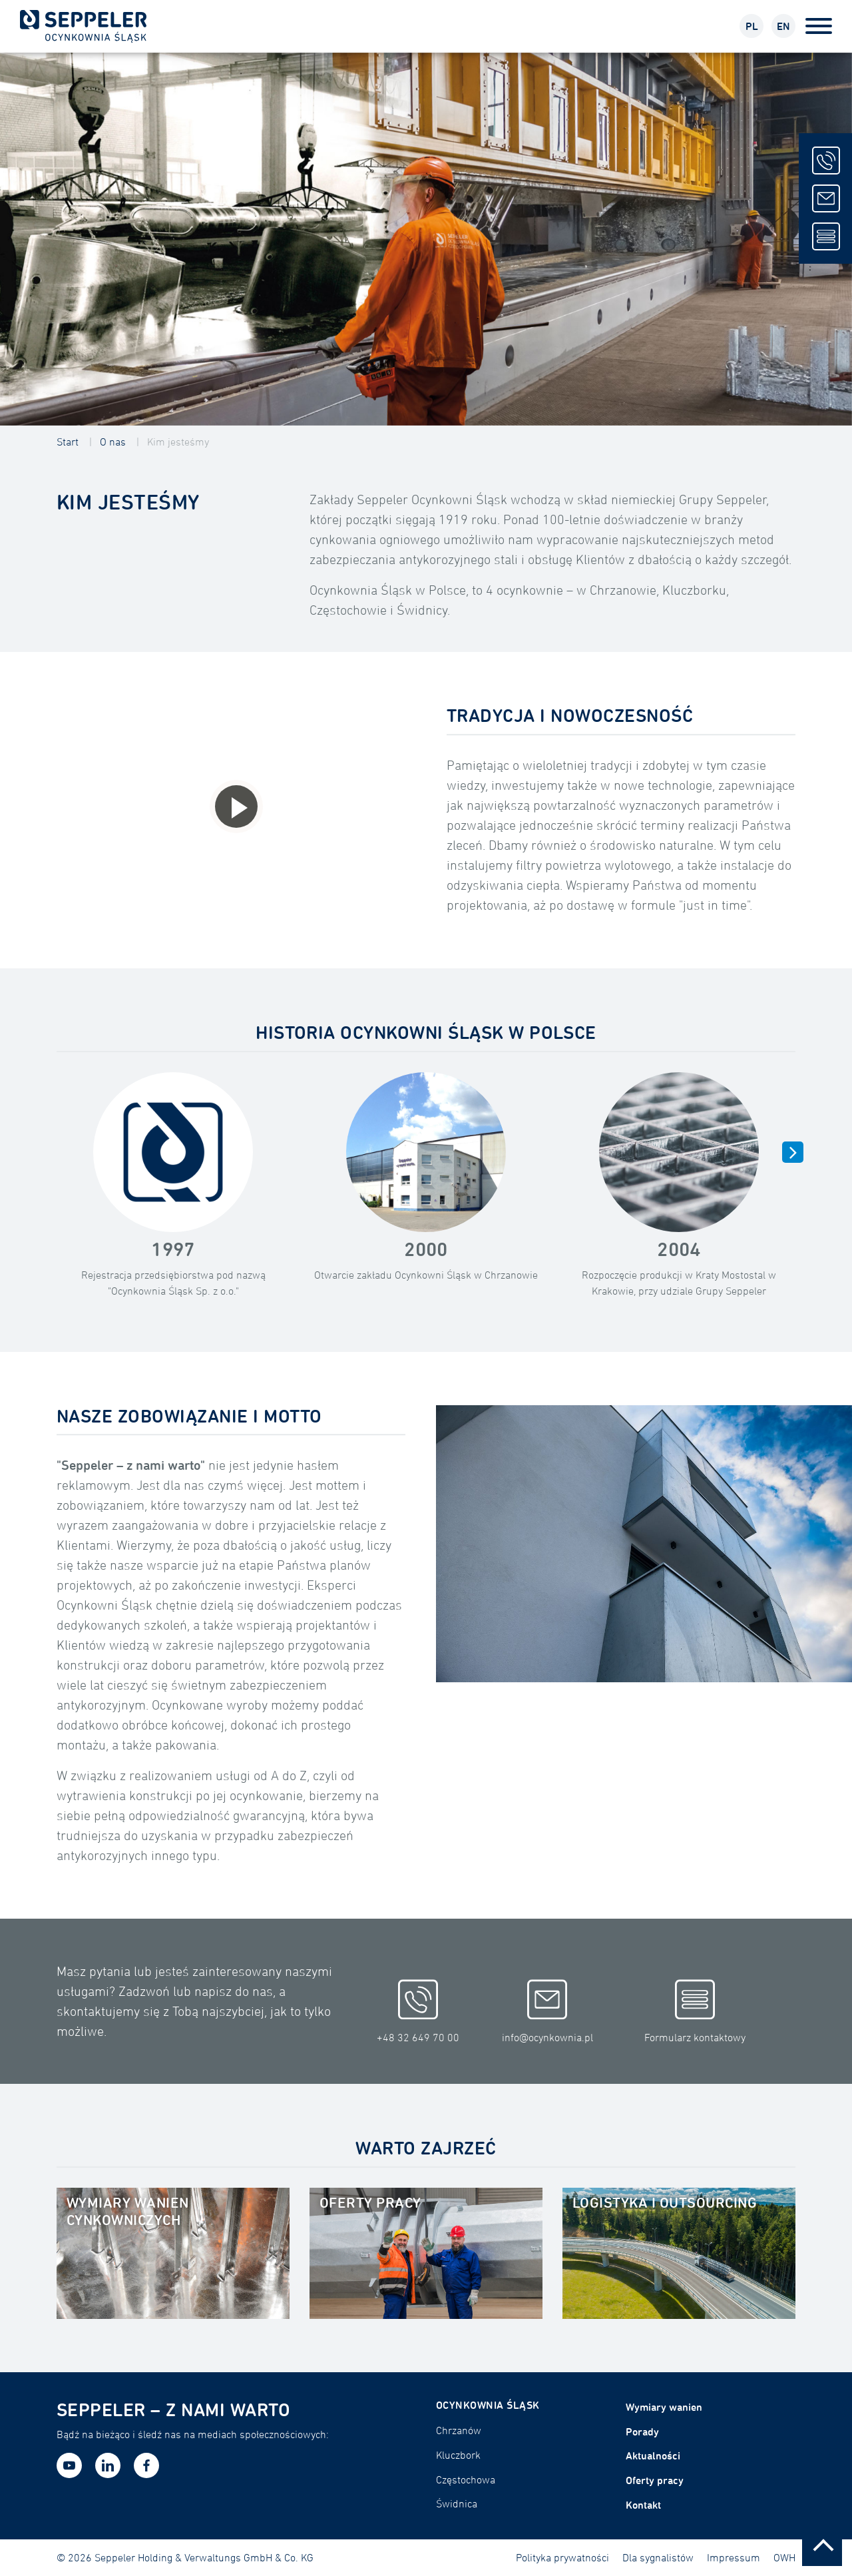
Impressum (733, 2557)
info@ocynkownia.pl (547, 2012)
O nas (113, 442)
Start (68, 442)
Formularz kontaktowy (695, 2012)
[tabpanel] (426, 239)
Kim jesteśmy (178, 442)
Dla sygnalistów (658, 2557)
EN (783, 26)
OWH (784, 2557)
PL (752, 26)
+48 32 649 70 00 (418, 2012)
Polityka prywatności (562, 2557)
